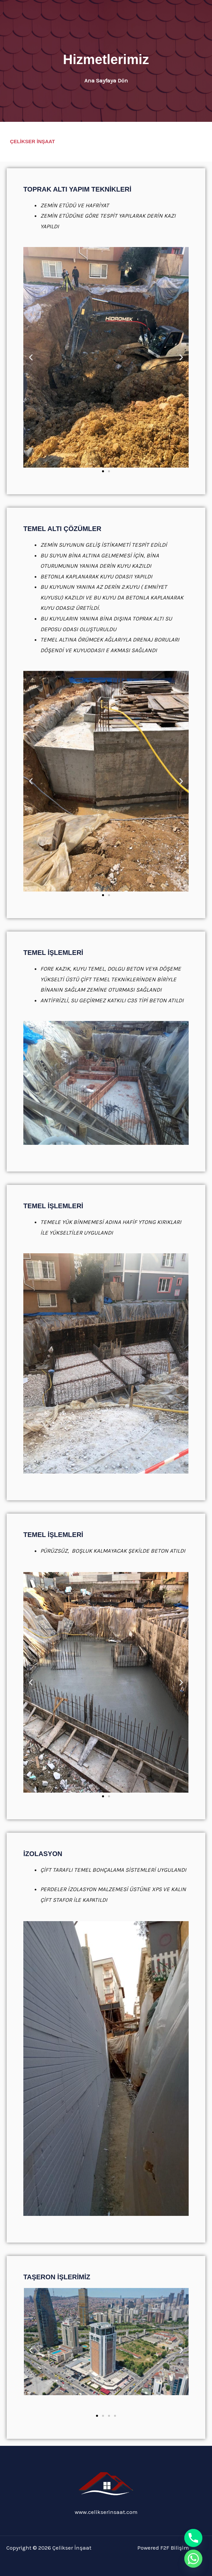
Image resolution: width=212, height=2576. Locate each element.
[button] (31, 357)
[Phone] (193, 2538)
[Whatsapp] (193, 2559)
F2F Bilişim (174, 2547)
